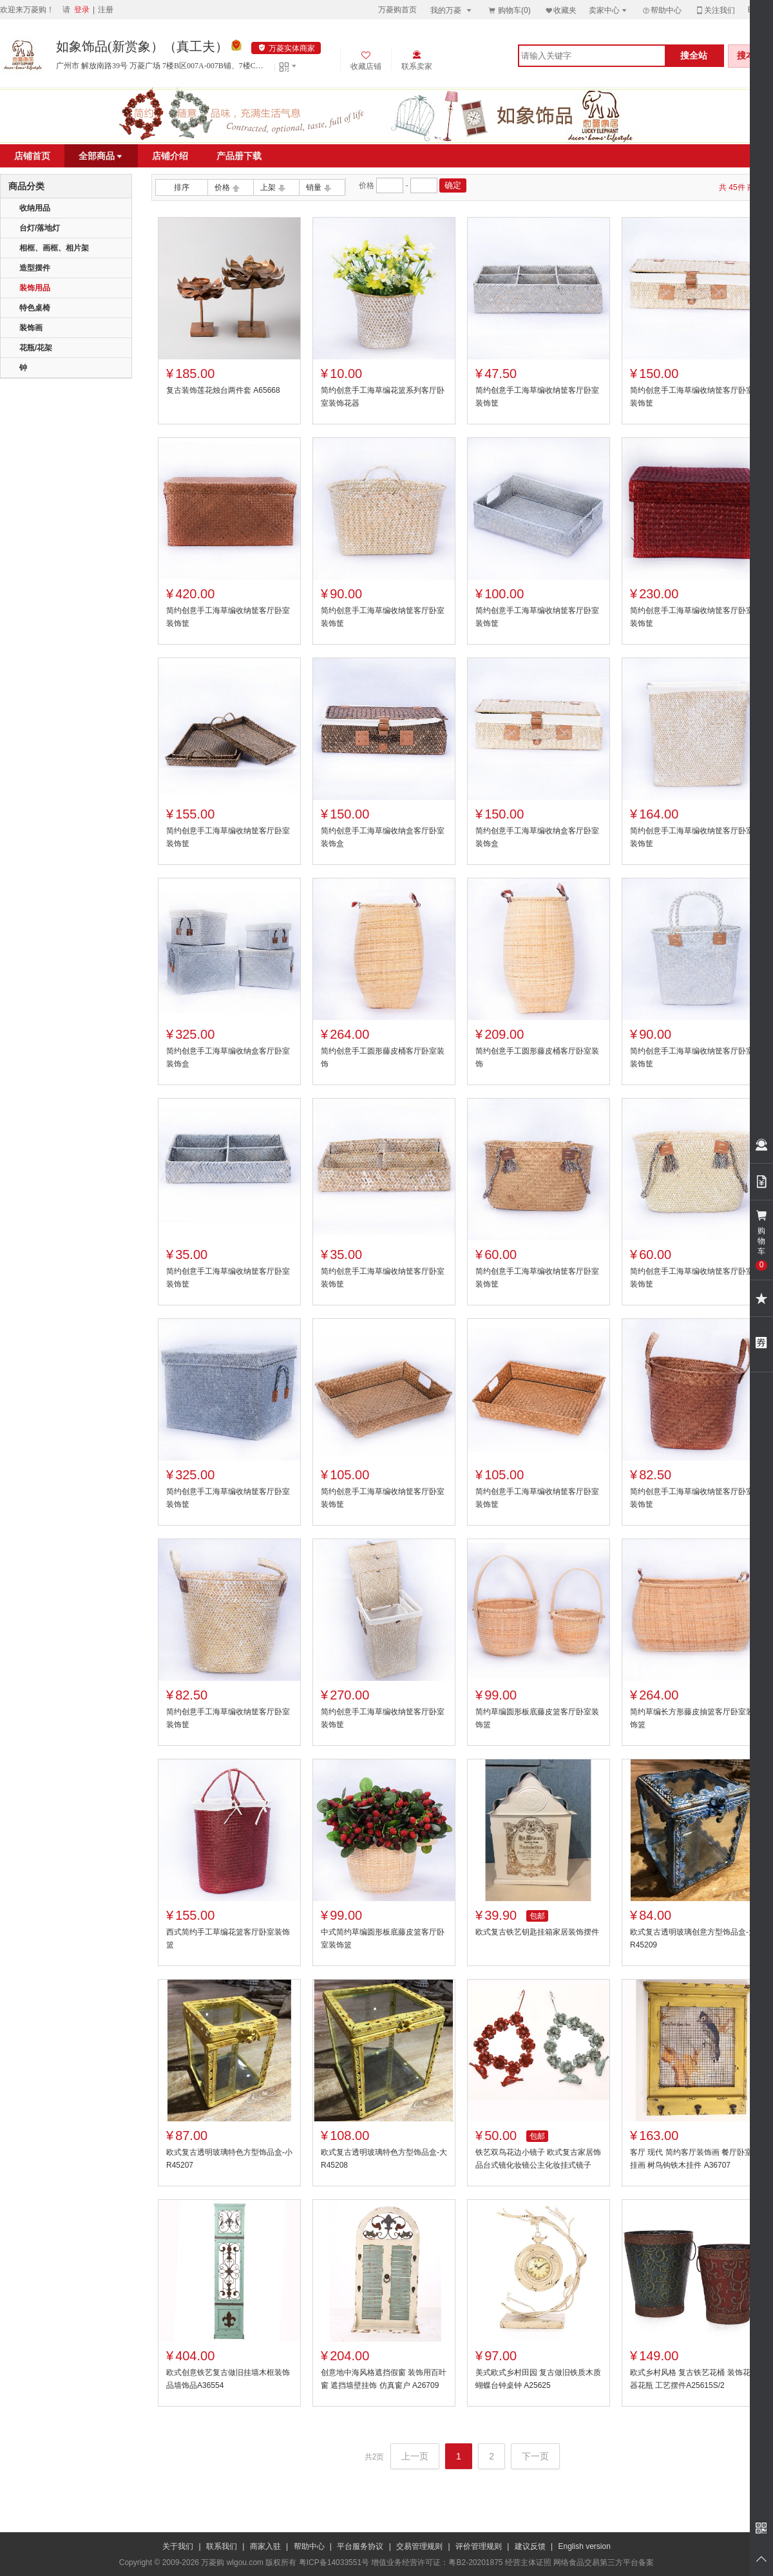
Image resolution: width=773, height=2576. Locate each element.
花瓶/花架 (35, 347)
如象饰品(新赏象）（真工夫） (142, 46)
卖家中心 (609, 10)
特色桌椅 (34, 307)
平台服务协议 (360, 2546)
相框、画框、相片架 (54, 247)
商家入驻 (265, 2546)
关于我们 (177, 2546)
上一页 (414, 2456)
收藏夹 (560, 10)
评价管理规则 (478, 2546)
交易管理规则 (419, 2546)
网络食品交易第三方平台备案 (603, 2562)
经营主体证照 (528, 2562)
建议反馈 (530, 2546)
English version (584, 2546)
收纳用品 (34, 208)
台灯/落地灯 (39, 227)
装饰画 (31, 327)
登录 (82, 9)
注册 (105, 9)
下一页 (535, 2456)
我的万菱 (451, 10)
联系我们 (221, 2546)
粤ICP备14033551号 (334, 2562)
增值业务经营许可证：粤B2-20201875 (436, 2562)
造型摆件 (34, 267)
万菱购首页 (397, 9)
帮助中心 (662, 10)
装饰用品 (34, 287)
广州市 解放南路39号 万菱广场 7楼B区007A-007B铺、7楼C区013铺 (162, 65)
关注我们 (715, 10)
